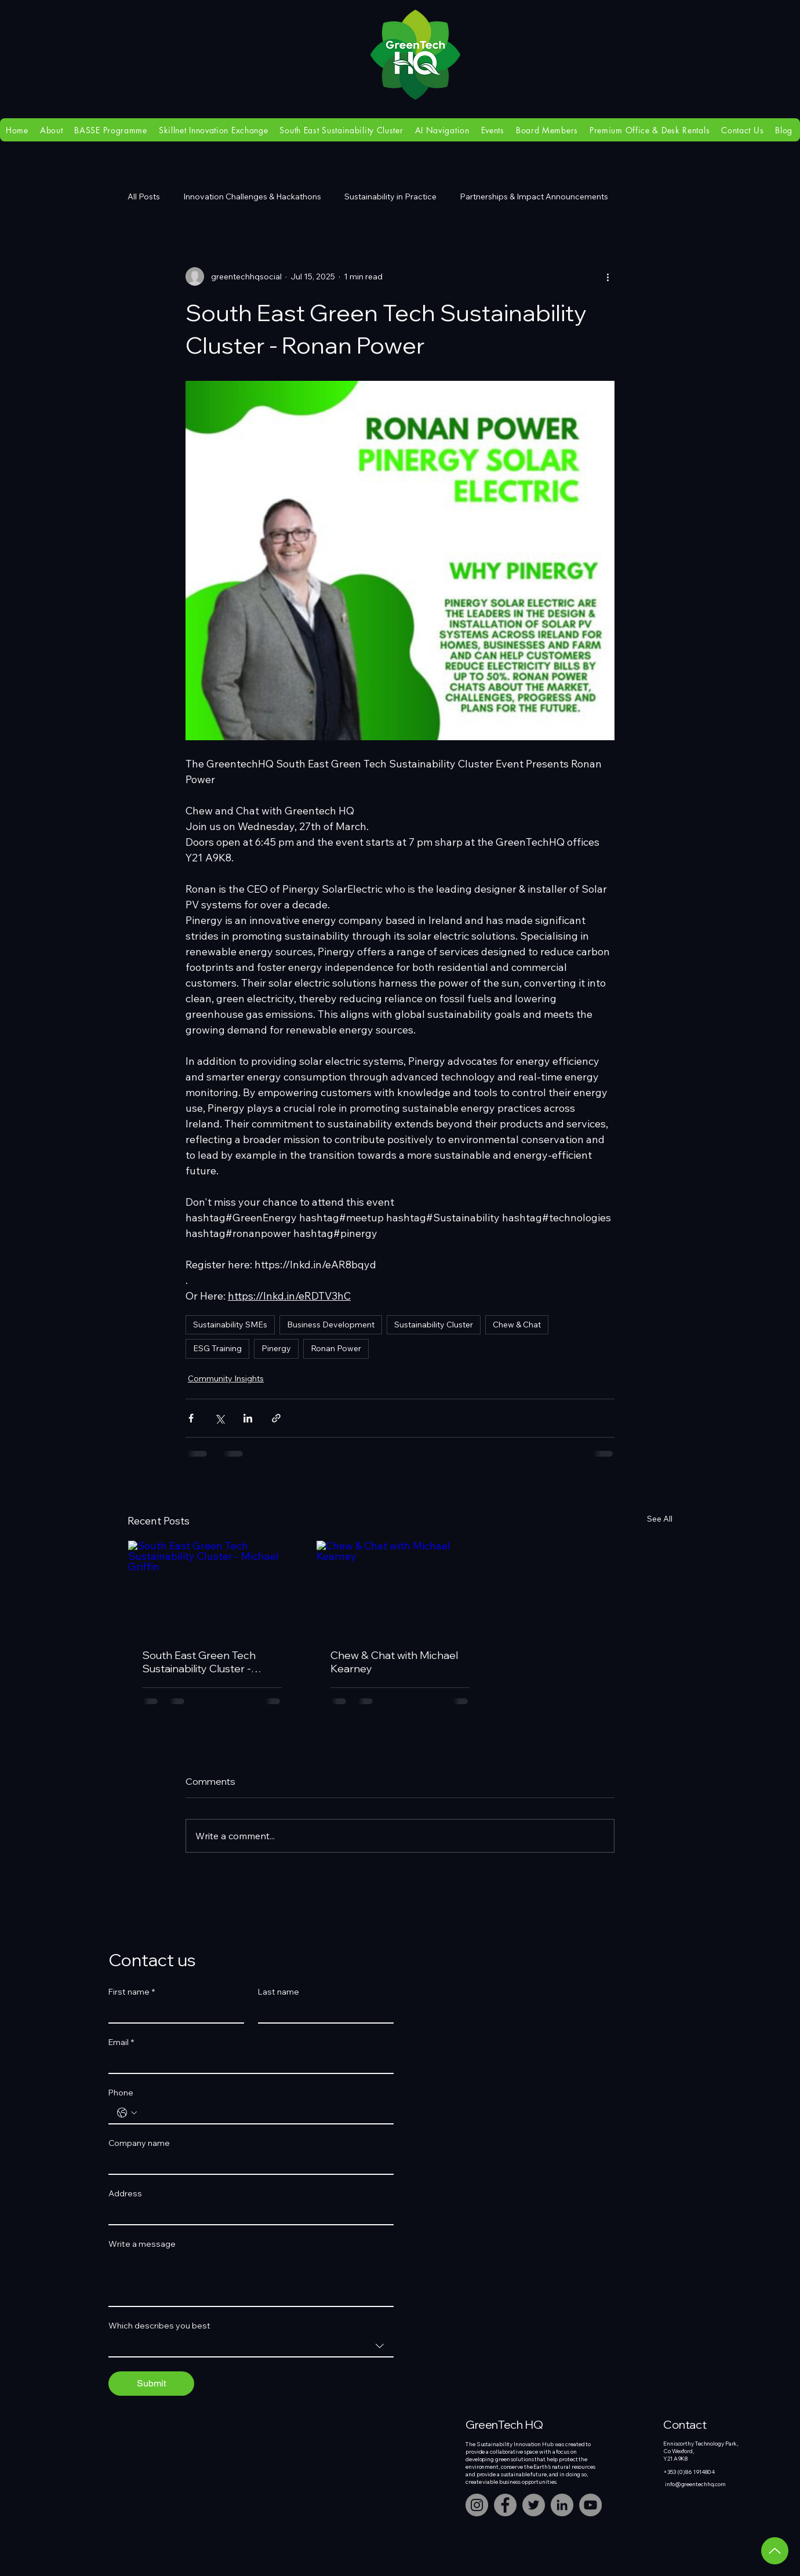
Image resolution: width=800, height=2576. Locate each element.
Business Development (330, 1324)
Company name (139, 2143)
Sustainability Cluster (433, 1324)
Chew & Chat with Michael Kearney (394, 1662)
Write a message (142, 2244)
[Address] (247, 2213)
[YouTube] (590, 2505)
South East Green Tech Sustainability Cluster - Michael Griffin (199, 1662)
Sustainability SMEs (230, 1324)
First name (131, 1992)
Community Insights (226, 1378)
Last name (278, 1992)
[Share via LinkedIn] (247, 1418)
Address (125, 2194)
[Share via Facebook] (191, 1418)
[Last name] (322, 2012)
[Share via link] (276, 1418)
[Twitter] (533, 2505)
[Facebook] (505, 2505)
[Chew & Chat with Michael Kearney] (400, 1588)
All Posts (144, 196)
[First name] (172, 2012)
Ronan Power (336, 1348)
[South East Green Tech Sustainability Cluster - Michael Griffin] (212, 1588)
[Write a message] (251, 2279)
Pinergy (276, 1348)
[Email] (247, 2062)
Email (121, 2042)
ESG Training (217, 1348)
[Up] (774, 2550)
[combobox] (251, 2346)
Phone (120, 2093)
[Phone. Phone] (263, 2112)
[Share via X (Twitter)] (219, 1418)
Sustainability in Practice (390, 196)
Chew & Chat (517, 1324)
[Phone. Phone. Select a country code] (127, 2113)
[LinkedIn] (562, 2505)
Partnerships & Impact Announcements (534, 196)
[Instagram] (477, 2505)
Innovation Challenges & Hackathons (252, 196)
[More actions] (607, 276)
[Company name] (247, 2163)
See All (659, 1518)
